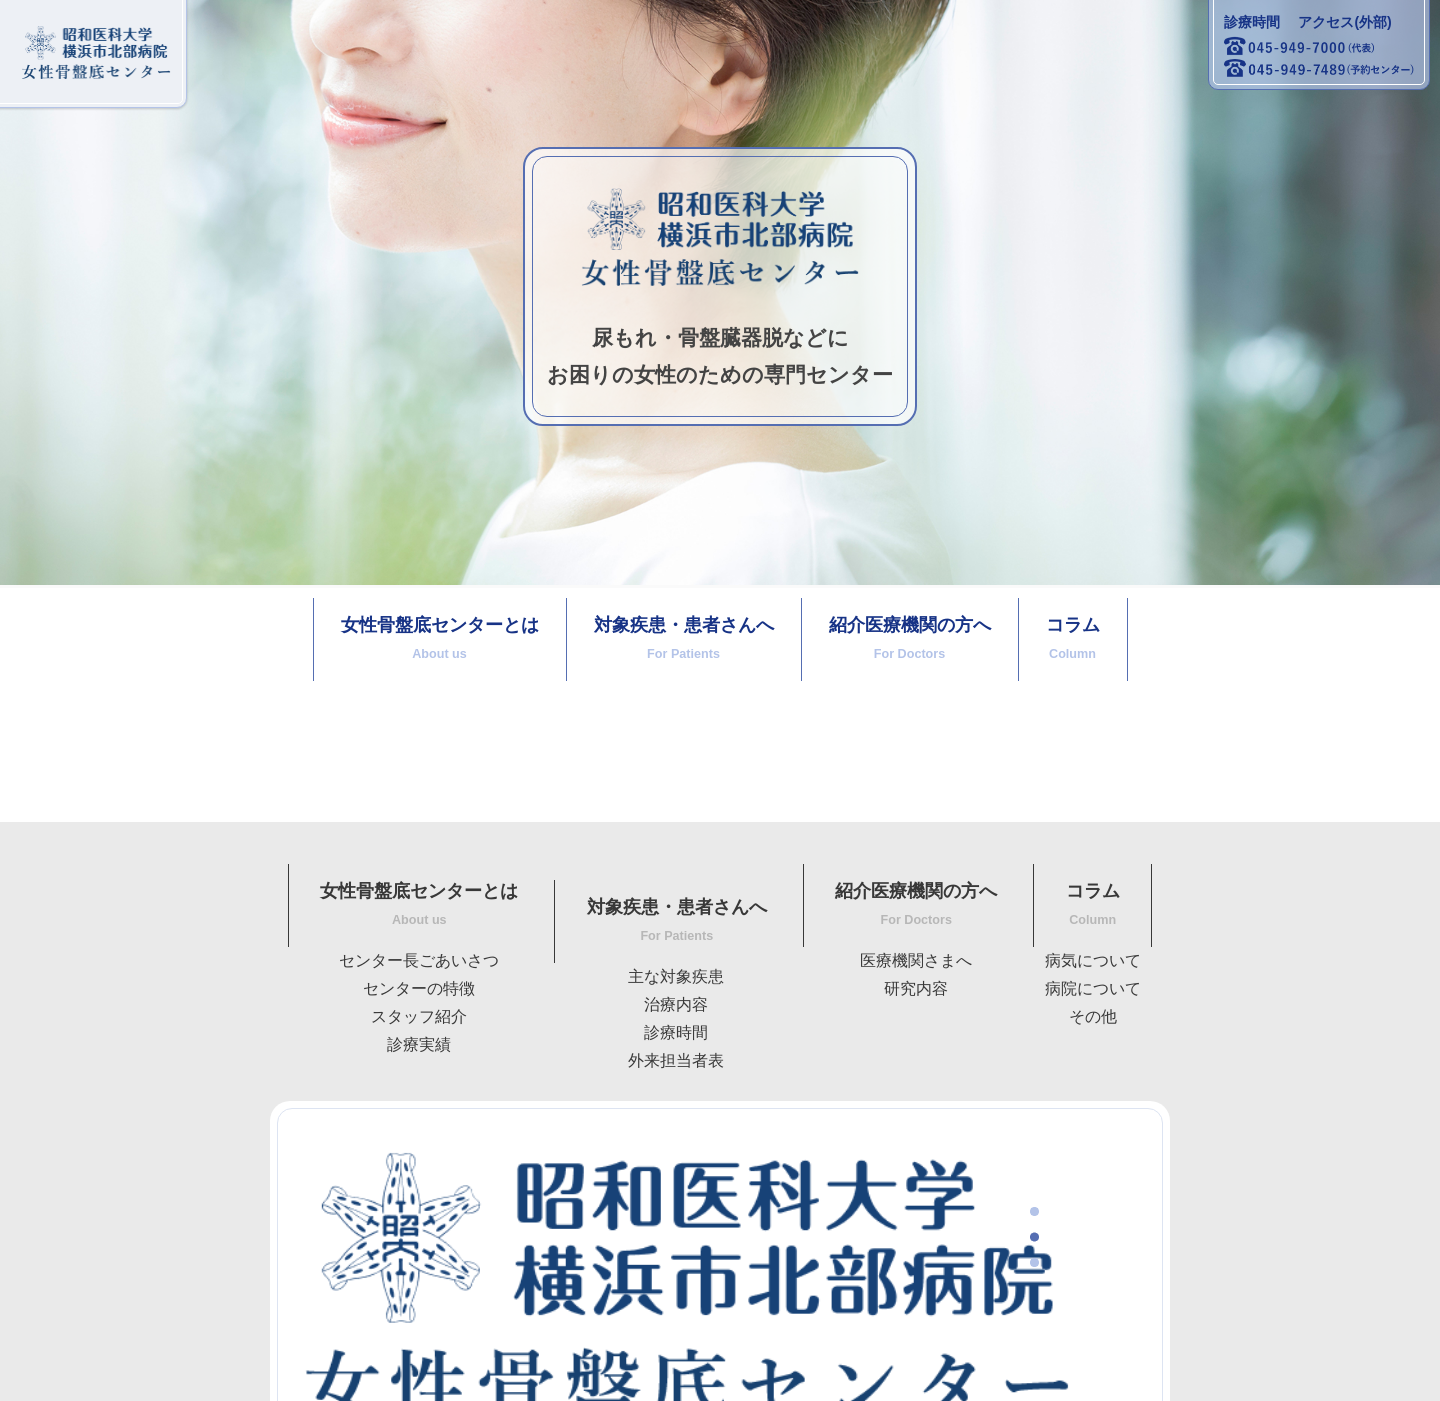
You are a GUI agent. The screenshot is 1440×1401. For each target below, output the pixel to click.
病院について (1093, 988)
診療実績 (419, 1044)
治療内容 (676, 1004)
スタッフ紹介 (419, 1016)
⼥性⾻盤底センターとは (419, 904)
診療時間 (1252, 22)
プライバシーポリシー (255, 1371)
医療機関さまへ (916, 960)
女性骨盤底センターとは (440, 638)
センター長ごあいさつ (419, 960)
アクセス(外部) (1344, 22)
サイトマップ (98, 1371)
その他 (1093, 1016)
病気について (1093, 960)
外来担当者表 (676, 1060)
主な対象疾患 (676, 976)
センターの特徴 (419, 988)
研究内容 (916, 988)
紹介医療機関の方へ (910, 638)
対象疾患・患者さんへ (684, 638)
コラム (1073, 638)
